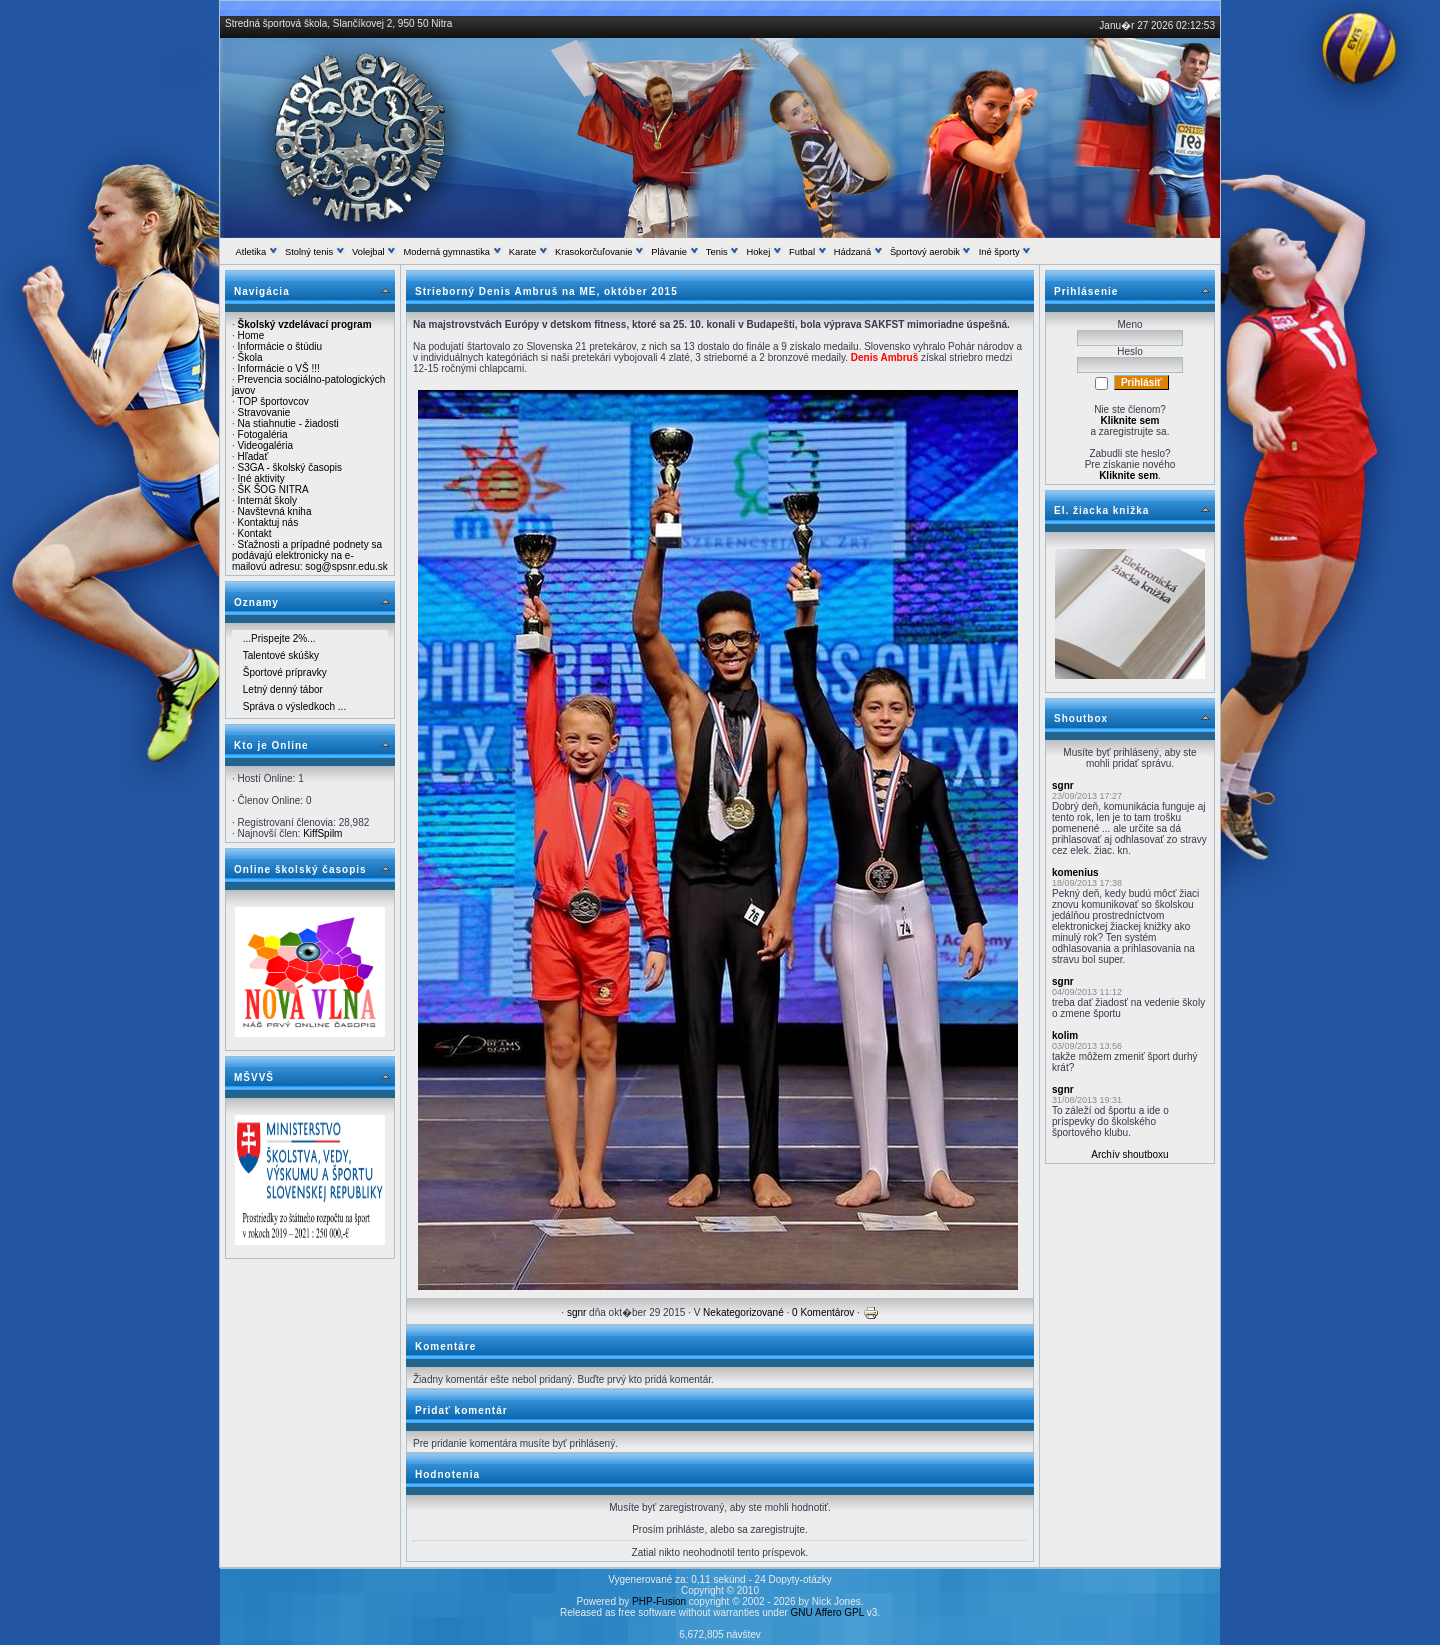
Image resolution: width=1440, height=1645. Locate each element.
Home (251, 335)
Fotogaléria (263, 434)
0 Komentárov (823, 1312)
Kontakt (255, 533)
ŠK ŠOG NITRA (273, 489)
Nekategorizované (743, 1312)
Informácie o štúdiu (280, 346)
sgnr (576, 1312)
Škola (250, 357)
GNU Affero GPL (827, 1612)
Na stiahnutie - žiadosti (288, 423)
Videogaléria (265, 445)
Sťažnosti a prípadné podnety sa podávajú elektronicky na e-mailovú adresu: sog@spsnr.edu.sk (310, 555)
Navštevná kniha (275, 511)
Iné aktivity (261, 478)
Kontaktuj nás (268, 522)
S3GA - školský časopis (290, 467)
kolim (1065, 1035)
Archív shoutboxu (1129, 1154)
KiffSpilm (322, 833)
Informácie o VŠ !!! (279, 368)
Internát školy (267, 500)
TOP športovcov (272, 401)
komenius (1075, 872)
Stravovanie (264, 412)
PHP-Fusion (659, 1601)
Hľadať (253, 456)
